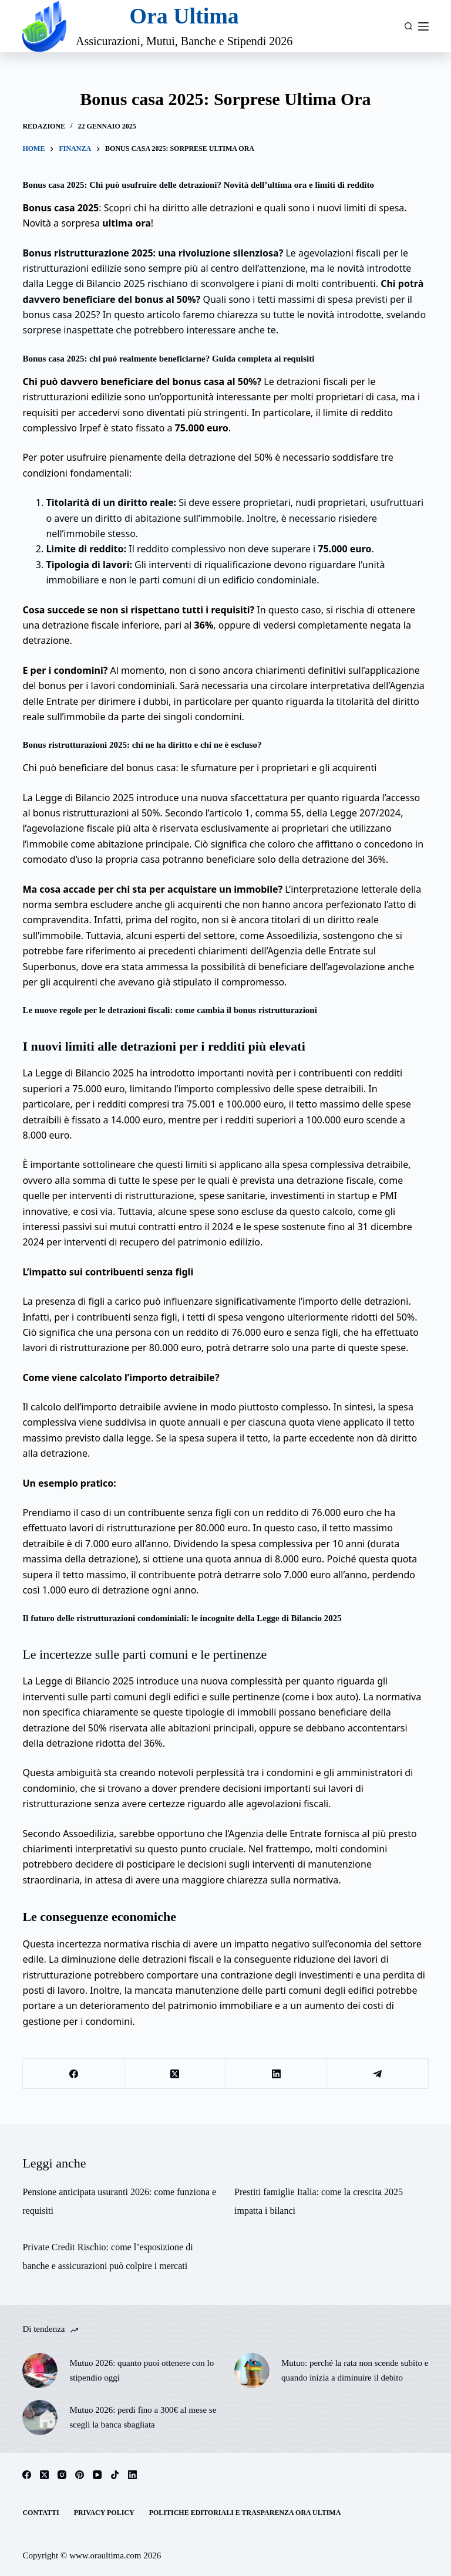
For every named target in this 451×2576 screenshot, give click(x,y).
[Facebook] (73, 2074)
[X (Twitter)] (175, 2074)
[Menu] (423, 26)
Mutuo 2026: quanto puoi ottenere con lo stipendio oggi (141, 2370)
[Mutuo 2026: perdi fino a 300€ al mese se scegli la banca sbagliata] (40, 2417)
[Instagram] (62, 2474)
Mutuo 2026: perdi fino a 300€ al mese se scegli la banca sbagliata (142, 2417)
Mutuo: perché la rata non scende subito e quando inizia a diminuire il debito (354, 2370)
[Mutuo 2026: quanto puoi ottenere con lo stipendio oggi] (40, 2370)
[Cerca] (408, 26)
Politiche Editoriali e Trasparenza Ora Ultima (245, 2513)
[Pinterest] (79, 2474)
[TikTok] (114, 2474)
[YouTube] (97, 2474)
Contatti (40, 2513)
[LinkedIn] (277, 2074)
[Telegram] (378, 2074)
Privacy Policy (104, 2513)
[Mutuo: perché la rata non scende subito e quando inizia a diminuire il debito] (252, 2370)
